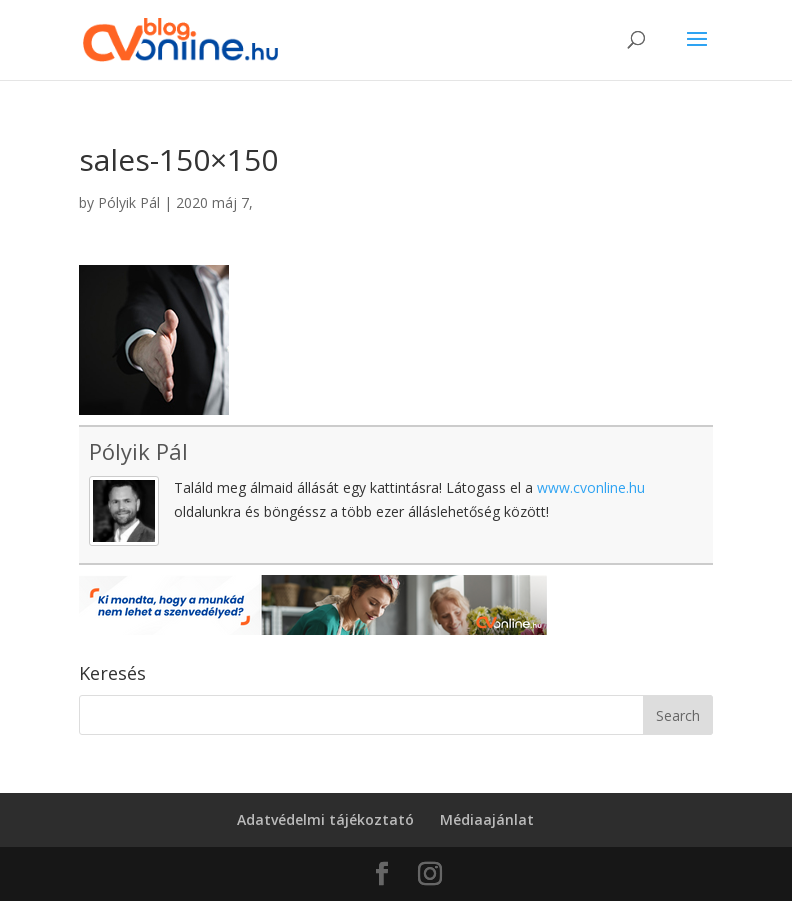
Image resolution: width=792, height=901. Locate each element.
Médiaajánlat (487, 819)
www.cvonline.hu (591, 487)
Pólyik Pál (129, 202)
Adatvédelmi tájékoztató (325, 819)
